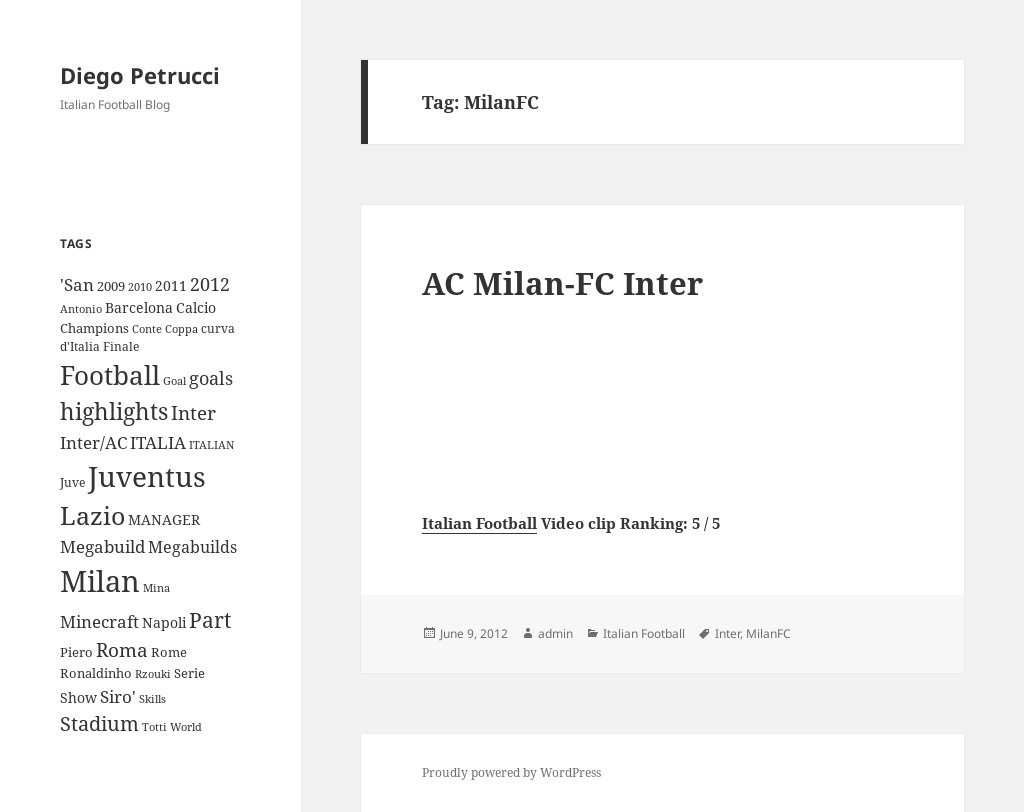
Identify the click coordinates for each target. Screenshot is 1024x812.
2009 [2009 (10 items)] (111, 286)
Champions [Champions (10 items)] (94, 328)
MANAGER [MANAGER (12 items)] (164, 519)
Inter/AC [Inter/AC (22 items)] (93, 442)
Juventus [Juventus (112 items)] (147, 476)
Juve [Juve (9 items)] (72, 482)
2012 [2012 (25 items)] (210, 284)
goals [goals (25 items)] (211, 378)
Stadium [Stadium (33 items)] (99, 723)
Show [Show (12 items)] (78, 697)
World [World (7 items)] (186, 727)
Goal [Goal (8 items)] (174, 380)
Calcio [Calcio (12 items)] (196, 307)
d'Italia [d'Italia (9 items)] (80, 346)
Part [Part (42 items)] (210, 619)
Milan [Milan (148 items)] (100, 581)
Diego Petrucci (140, 75)
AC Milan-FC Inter (562, 283)
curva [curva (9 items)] (218, 328)
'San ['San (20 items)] (77, 284)
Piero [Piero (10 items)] (76, 652)
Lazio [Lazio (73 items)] (92, 515)
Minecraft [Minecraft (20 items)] (99, 621)
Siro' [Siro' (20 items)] (118, 696)
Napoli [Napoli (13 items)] (164, 622)
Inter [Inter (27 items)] (193, 412)
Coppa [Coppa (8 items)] (181, 328)
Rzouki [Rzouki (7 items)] (153, 674)
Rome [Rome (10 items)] (169, 652)
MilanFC (768, 633)
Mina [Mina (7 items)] (156, 588)
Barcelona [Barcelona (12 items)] (139, 307)
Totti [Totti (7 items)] (154, 727)
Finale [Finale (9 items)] (121, 346)
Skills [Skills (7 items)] (152, 699)
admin (555, 633)
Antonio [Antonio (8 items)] (81, 308)
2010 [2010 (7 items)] (140, 287)
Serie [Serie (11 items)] (189, 673)
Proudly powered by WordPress (511, 772)
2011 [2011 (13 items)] (171, 285)
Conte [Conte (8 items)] (147, 328)
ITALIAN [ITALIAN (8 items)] (211, 444)
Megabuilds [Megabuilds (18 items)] (192, 547)
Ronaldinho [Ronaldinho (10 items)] (96, 673)
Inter (727, 633)
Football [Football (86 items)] (110, 375)
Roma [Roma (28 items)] (122, 650)
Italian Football (479, 523)
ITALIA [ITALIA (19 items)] (158, 442)
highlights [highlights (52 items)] (114, 411)
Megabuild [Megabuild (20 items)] (102, 546)
